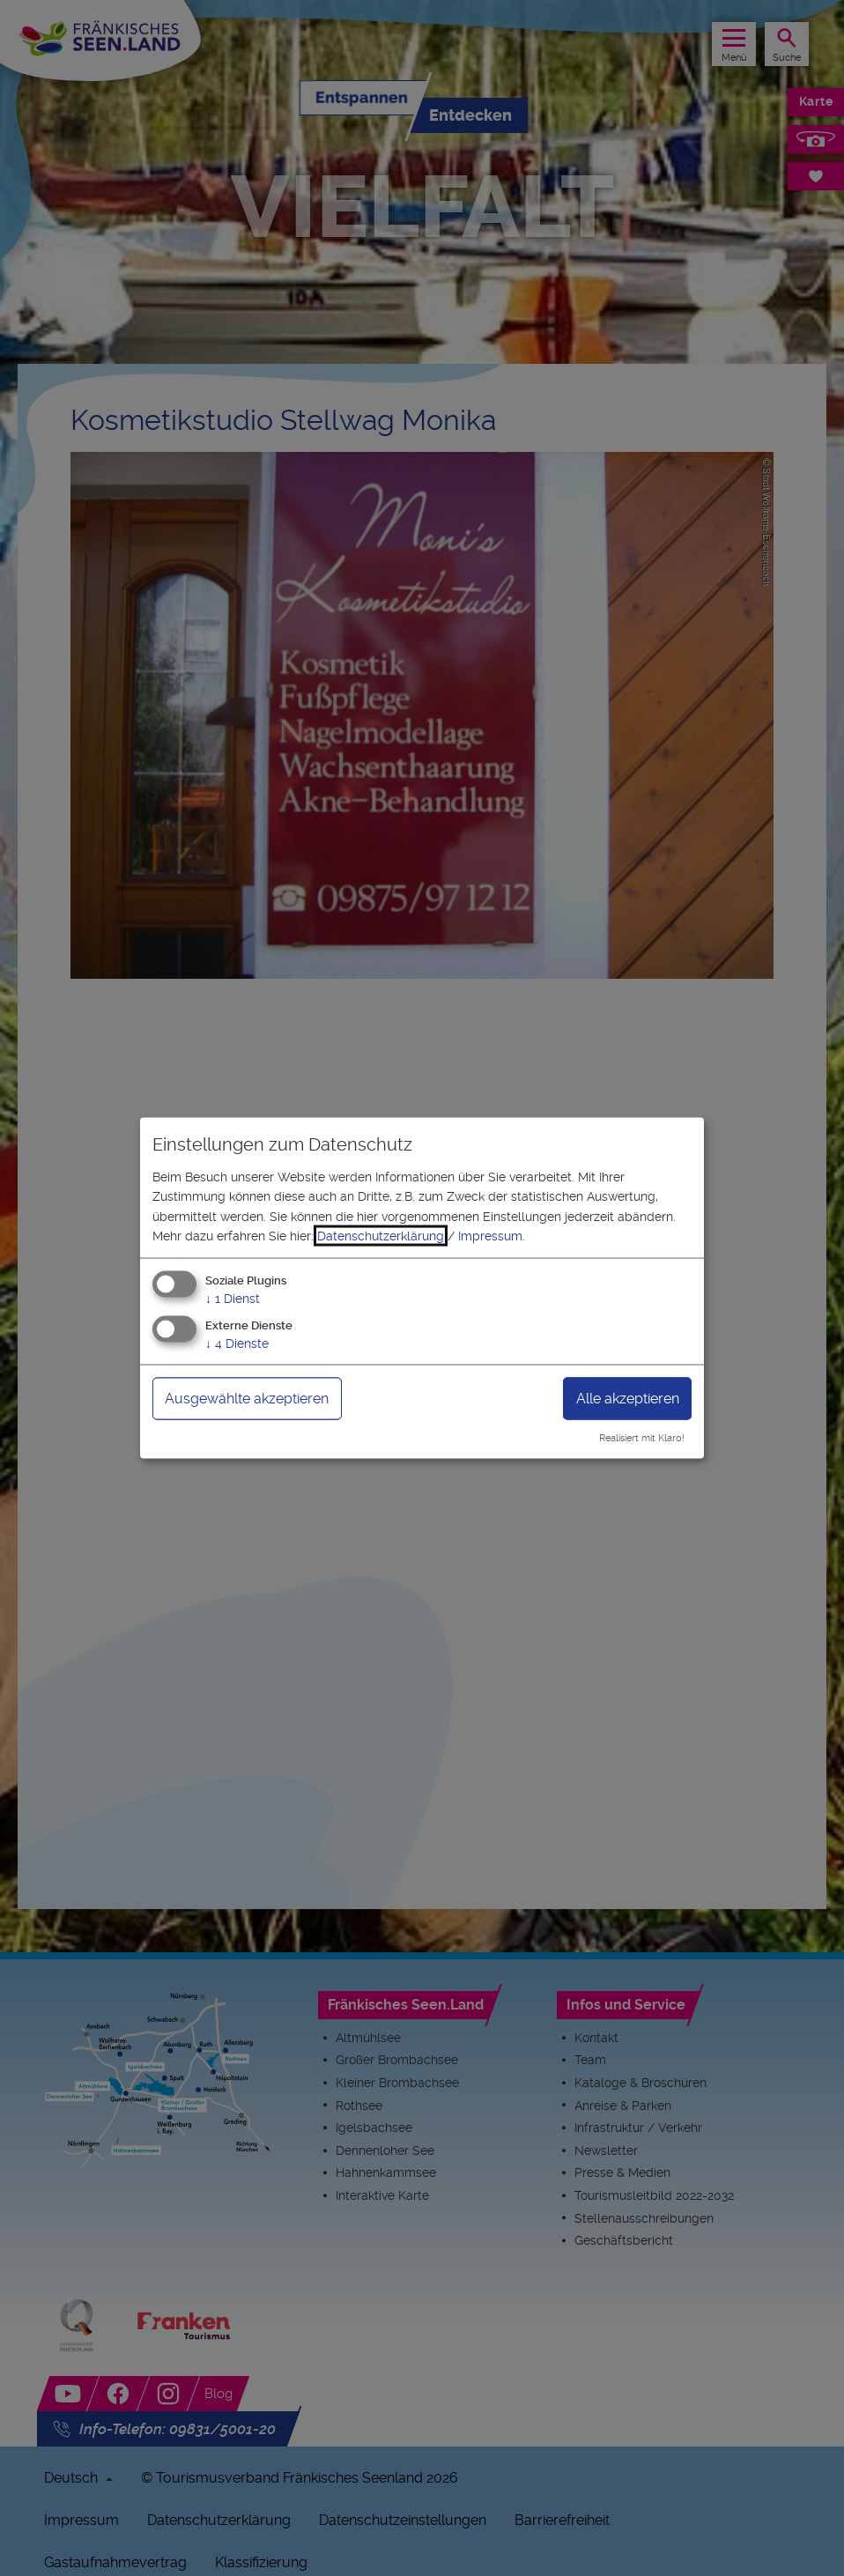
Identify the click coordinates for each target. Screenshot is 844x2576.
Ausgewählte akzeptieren (247, 1398)
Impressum (490, 1236)
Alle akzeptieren (627, 1398)
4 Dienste (237, 1343)
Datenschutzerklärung (380, 1236)
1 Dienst (232, 1299)
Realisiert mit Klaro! (642, 1438)
